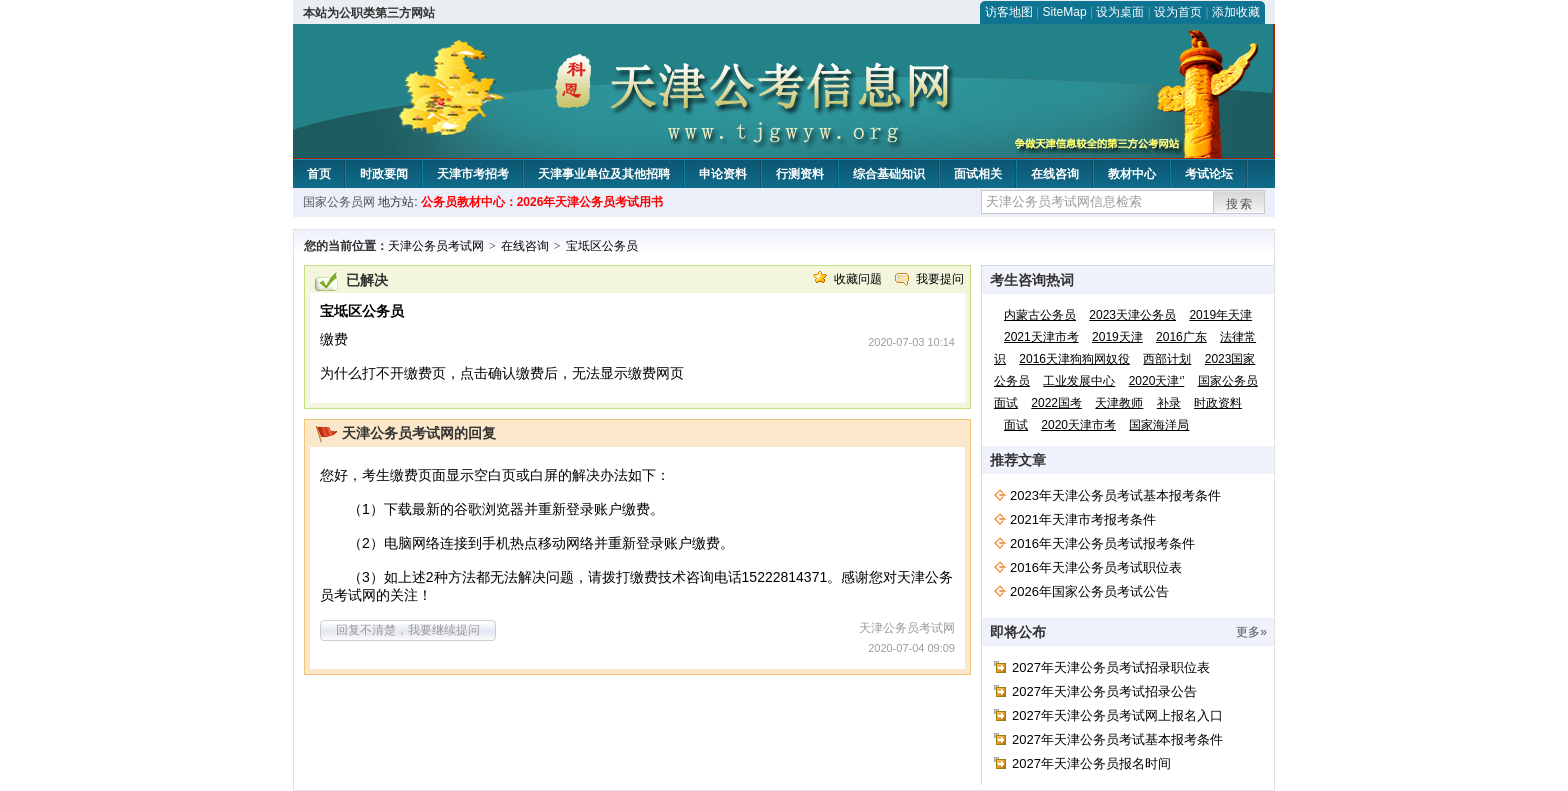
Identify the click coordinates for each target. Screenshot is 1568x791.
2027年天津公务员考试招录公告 (1104, 691)
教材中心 (1132, 174)
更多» (1251, 632)
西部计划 (1167, 359)
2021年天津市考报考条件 (1083, 519)
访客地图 (1009, 12)
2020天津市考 (1078, 425)
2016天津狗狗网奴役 (1074, 359)
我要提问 (940, 279)
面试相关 (978, 174)
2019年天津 (1220, 315)
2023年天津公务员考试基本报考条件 (1115, 495)
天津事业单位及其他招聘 (604, 174)
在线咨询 (1055, 174)
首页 (319, 174)
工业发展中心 (1079, 381)
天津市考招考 (473, 174)
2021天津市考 (1041, 337)
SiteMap (1065, 12)
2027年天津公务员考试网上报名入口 (1117, 715)
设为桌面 (1120, 12)
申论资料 (723, 174)
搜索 (1240, 204)
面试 (1016, 425)
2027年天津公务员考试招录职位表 (1111, 667)
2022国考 (1056, 403)
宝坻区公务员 (602, 246)
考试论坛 (1209, 174)
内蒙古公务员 (1040, 315)
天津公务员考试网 (436, 246)
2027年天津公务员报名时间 (1091, 763)
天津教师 (1119, 403)
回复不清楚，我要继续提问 (408, 630)
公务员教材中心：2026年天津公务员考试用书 (542, 202)
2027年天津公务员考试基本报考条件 (1117, 739)
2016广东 (1181, 337)
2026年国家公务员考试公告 (1089, 591)
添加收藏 (1236, 12)
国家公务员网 (339, 202)
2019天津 (1117, 337)
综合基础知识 (889, 174)
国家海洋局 (1159, 425)
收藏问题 (858, 279)
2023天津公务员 (1132, 315)
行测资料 (800, 174)
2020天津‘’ (1157, 381)
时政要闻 (384, 174)
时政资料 (1218, 403)
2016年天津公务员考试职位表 (1096, 567)
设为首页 (1178, 12)
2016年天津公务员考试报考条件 (1102, 543)
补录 (1169, 403)
